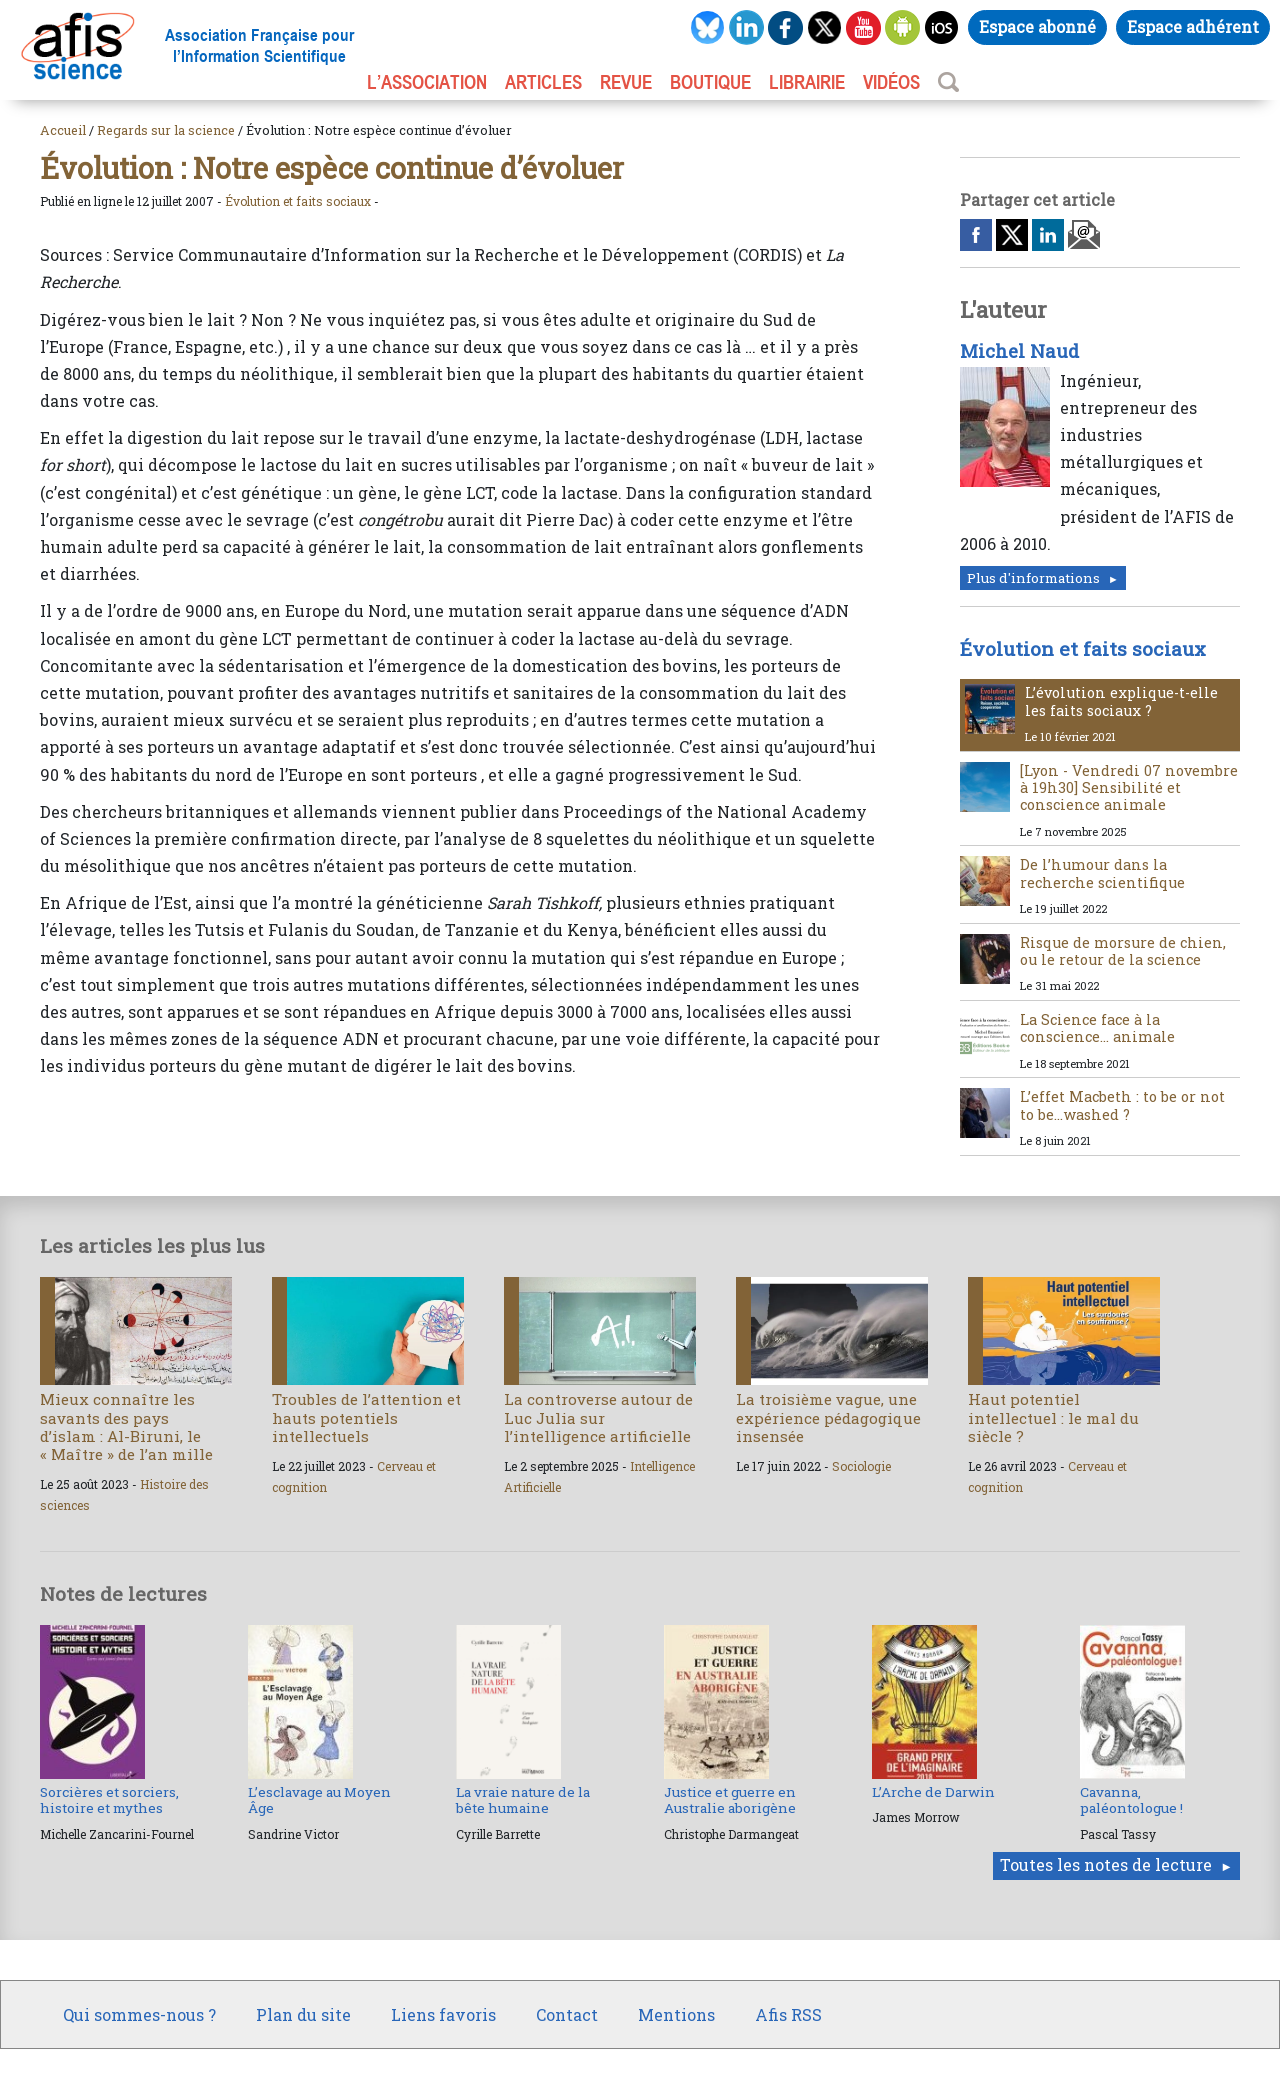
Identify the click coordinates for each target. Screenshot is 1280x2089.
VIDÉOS (891, 82)
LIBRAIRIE (807, 82)
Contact (567, 2014)
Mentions (676, 2014)
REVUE (626, 82)
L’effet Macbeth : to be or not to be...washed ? (1122, 1105)
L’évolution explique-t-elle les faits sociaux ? (1121, 701)
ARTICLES (543, 82)
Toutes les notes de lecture (1106, 1864)
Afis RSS (788, 2014)
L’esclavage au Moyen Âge (319, 1800)
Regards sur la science (166, 130)
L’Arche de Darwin (933, 1792)
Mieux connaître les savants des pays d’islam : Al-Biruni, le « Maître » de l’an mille (126, 1426)
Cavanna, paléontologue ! (1131, 1800)
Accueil (63, 130)
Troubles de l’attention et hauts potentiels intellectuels (366, 1417)
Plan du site (303, 2014)
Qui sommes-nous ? (139, 2014)
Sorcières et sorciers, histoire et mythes (109, 1800)
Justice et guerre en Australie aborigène (730, 1800)
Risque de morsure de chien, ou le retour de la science (1123, 951)
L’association (427, 82)
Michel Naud (1019, 351)
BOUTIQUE (710, 82)
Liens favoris (443, 2014)
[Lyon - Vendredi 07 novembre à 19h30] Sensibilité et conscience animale (1129, 788)
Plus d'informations (1033, 578)
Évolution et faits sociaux (298, 201)
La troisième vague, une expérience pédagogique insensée (828, 1417)
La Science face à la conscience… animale (1097, 1028)
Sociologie (861, 1466)
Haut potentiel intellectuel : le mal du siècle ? (1053, 1417)
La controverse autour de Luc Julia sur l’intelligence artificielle (598, 1417)
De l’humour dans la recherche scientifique (1102, 873)
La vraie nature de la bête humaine (523, 1800)
